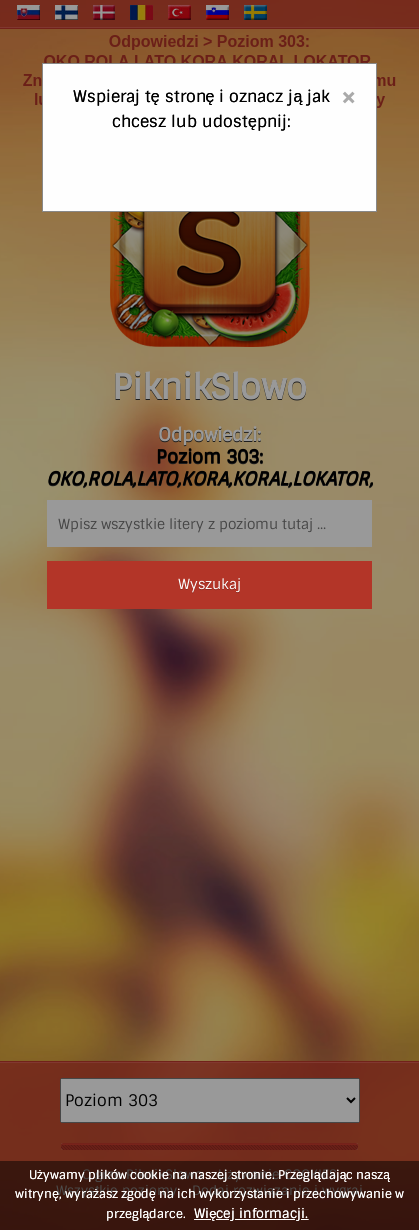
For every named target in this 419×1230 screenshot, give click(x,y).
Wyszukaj (209, 584)
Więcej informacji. (251, 1213)
